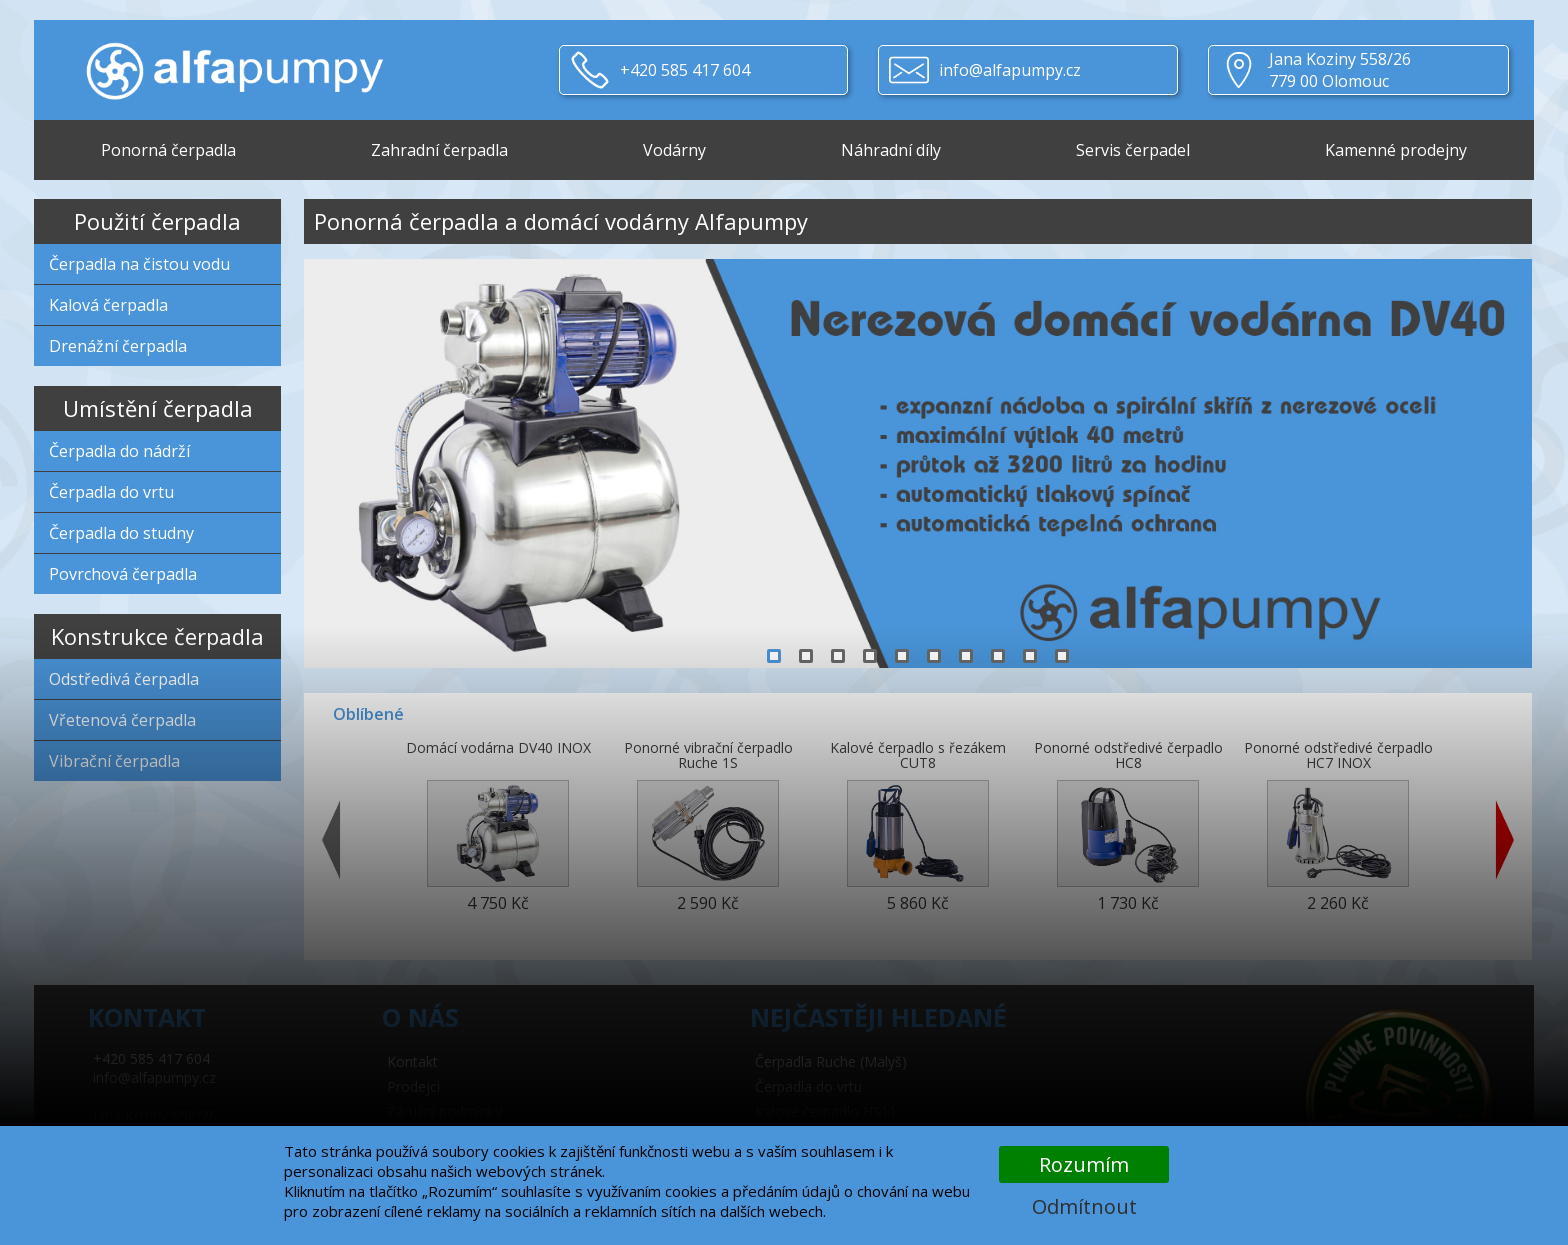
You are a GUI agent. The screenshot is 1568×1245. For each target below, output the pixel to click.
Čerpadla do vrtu (111, 492)
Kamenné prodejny (1396, 150)
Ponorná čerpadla (168, 150)
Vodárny (674, 150)
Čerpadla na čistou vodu (139, 264)
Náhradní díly (891, 150)
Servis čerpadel (1133, 150)
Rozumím (1084, 1164)
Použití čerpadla (157, 221)
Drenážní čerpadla (118, 346)
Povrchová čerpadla (123, 574)
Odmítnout (1084, 1206)
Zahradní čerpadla (439, 150)
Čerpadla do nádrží (119, 451)
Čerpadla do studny (121, 533)
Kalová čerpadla (108, 305)
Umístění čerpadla (158, 408)
